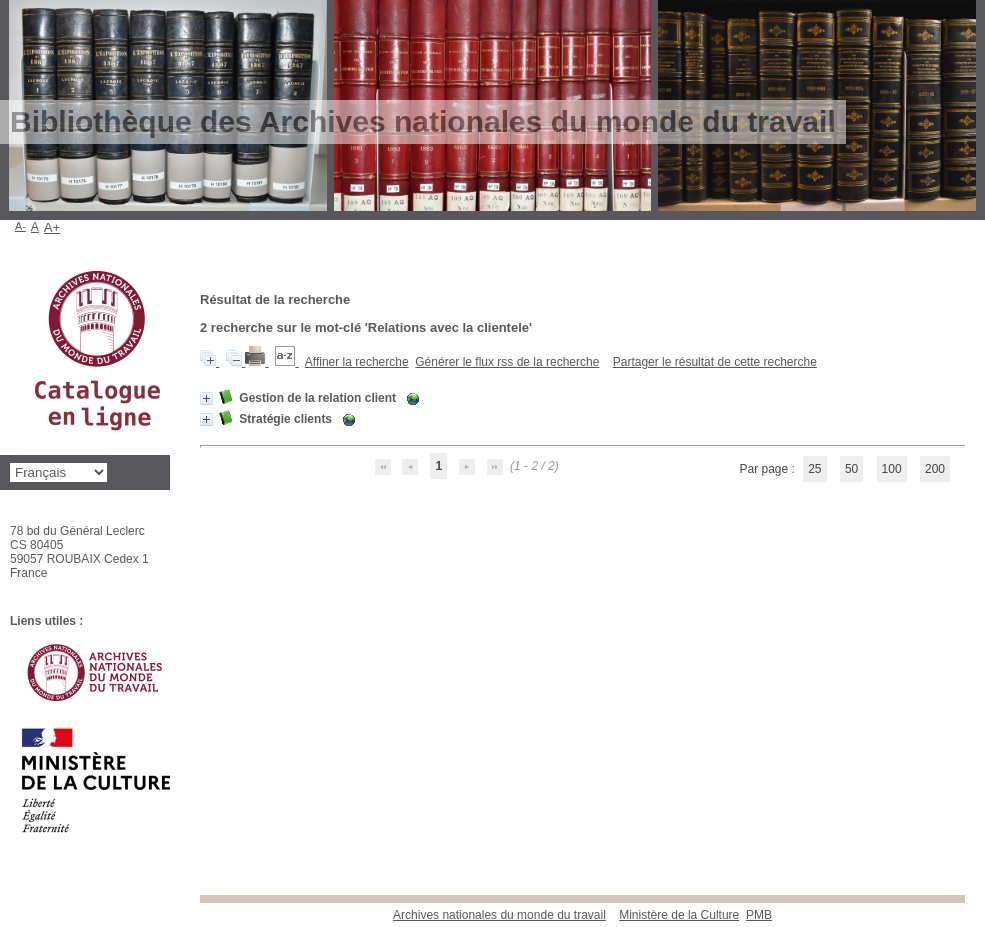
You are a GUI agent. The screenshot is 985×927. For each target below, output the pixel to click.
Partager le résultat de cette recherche (715, 362)
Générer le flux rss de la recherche (507, 362)
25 (814, 469)
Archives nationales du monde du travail (499, 915)
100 (892, 469)
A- (20, 226)
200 (935, 469)
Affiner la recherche (357, 362)
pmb (759, 915)
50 (851, 469)
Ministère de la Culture (679, 915)
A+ (52, 227)
